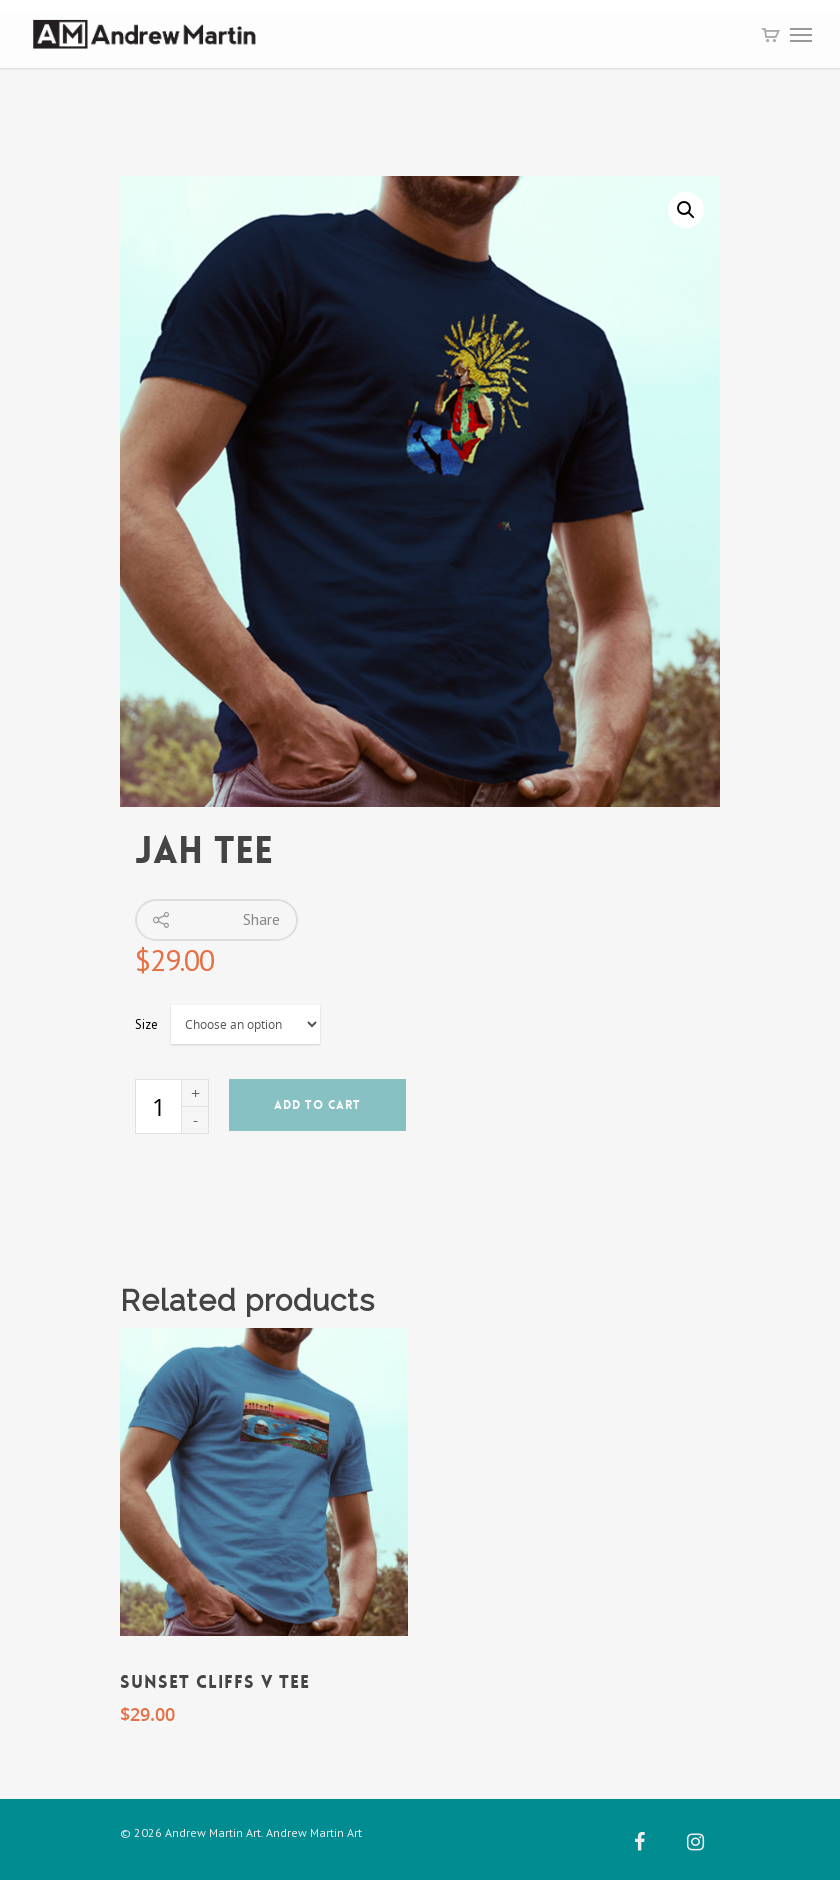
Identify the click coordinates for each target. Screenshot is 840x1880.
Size (146, 1024)
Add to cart (317, 1105)
